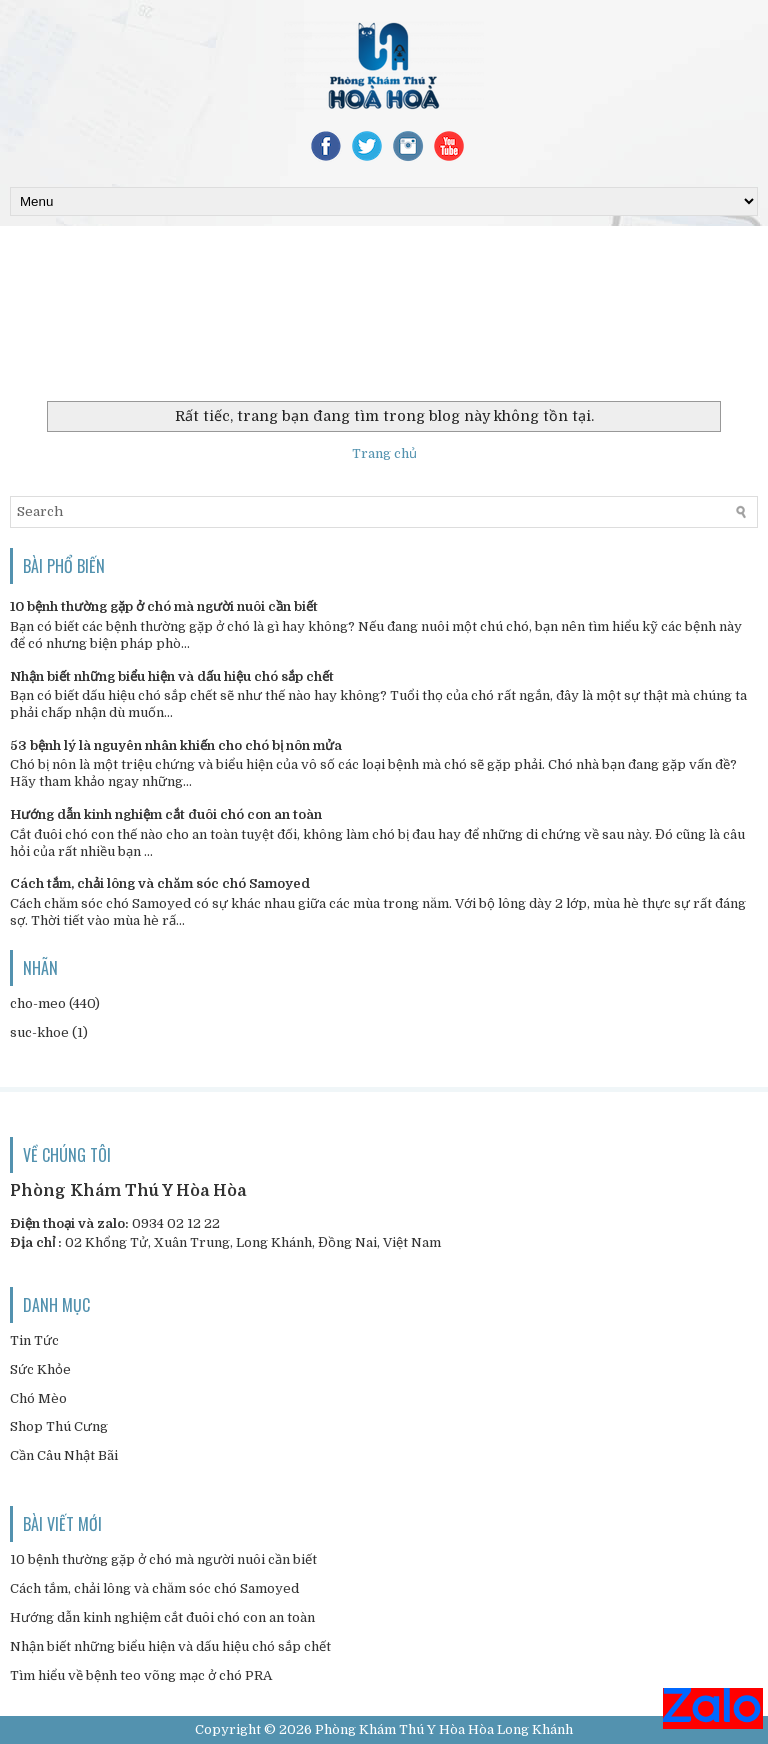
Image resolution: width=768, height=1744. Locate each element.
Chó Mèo (38, 1398)
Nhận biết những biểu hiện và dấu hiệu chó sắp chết (172, 676)
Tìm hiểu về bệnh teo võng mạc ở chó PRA (141, 1675)
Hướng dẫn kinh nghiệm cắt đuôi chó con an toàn (166, 814)
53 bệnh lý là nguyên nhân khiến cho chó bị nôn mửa (176, 745)
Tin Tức (34, 1340)
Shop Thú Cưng (59, 1426)
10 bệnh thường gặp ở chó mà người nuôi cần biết (164, 606)
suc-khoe (39, 1032)
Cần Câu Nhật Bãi (64, 1455)
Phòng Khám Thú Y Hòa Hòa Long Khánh (444, 1729)
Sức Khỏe (40, 1369)
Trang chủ (384, 453)
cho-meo (38, 1003)
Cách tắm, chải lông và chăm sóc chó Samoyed (160, 883)
